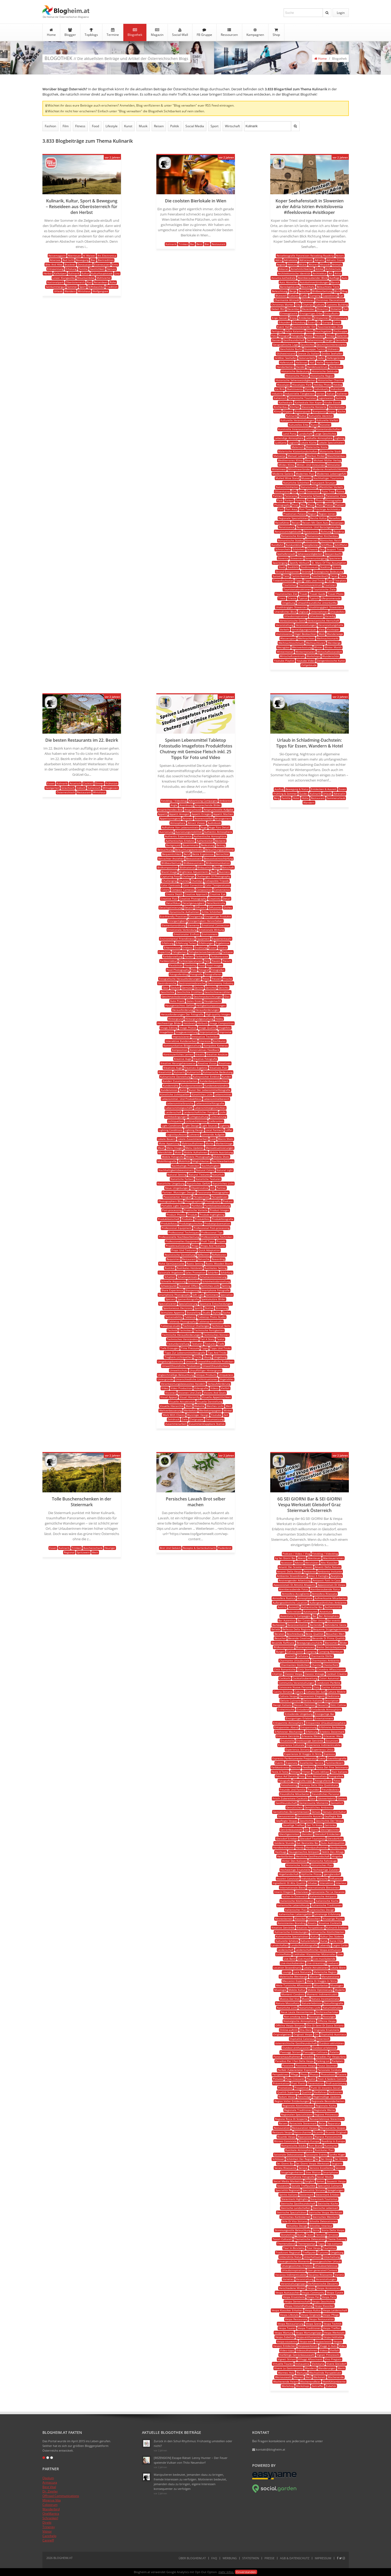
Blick (337, 291)
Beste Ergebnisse (203, 854)
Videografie (201, 1388)
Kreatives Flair (219, 1068)
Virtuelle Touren (283, 2364)
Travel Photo (336, 594)
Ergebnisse (222, 943)
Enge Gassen (280, 318)
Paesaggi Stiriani (290, 2052)
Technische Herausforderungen (181, 1335)
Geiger (329, 340)
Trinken (183, 244)
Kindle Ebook (332, 402)
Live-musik (304, 1958)
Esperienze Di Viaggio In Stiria (303, 1754)
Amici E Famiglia (318, 1576)
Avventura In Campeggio (295, 1616)
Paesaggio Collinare (315, 2052)
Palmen (277, 496)
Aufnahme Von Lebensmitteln (180, 827)
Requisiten (173, 1259)
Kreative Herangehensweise (178, 1063)
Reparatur (334, 2123)
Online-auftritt (289, 2030)
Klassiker (300, 1918)
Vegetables (227, 1379)
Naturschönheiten (287, 487)
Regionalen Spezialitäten (296, 2114)
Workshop (288, 2386)
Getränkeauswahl (291, 1829)
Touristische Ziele (324, 589)
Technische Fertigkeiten (209, 1330)
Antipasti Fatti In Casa (326, 1580)
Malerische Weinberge (293, 1976)
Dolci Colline (338, 1705)
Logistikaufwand (177, 1134)
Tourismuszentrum (310, 585)
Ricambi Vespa (286, 2137)
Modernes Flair (305, 473)
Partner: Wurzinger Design (178, 1192)
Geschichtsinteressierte (331, 344)
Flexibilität (175, 965)
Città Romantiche (285, 1669)
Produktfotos (169, 1223)
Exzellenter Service (311, 1763)
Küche (341, 411)
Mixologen (336, 1985)
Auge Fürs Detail (219, 827)
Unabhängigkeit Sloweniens (326, 607)
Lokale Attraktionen (316, 1967)
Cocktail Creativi (336, 1674)
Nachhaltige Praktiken (185, 1165)
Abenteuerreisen (333, 1558)
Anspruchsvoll (193, 809)
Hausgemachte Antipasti (304, 1852)
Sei (317, 2159)
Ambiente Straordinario (291, 1576)
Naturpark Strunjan (324, 482)
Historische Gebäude (325, 371)
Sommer (72, 287)
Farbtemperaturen (190, 961)
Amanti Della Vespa (289, 1571)
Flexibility (190, 965)
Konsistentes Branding (292, 1923)
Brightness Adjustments (194, 872)
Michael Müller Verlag (327, 460)
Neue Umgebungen (177, 1188)
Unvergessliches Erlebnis (297, 2266)
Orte (301, 491)
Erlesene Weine (311, 1736)
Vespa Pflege (331, 2315)
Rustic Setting (194, 1263)
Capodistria (330, 295)
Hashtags (281, 1852)
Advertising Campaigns (203, 800)
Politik (174, 126)
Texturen (197, 1343)
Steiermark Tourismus (324, 2199)
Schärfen (213, 1272)
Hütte (305, 798)
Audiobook (214, 823)
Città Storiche (306, 1669)
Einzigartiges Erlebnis (299, 1718)
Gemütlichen (294, 1807)
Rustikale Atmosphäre (299, 2150)
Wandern (70, 291)
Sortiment (212, 1295)
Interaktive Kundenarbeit (181, 1041)
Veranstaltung (284, 625)
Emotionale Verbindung (182, 930)
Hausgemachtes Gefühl (179, 1005)
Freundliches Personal (325, 1794)
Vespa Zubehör (284, 2337)
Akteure (292, 264)
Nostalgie (329, 2016)
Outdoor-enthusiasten (296, 2047)
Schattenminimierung (213, 1277)
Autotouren (310, 1611)
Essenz (222, 947)
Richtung (326, 531)
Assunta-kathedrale (283, 278)
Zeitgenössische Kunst (331, 660)
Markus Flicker (316, 456)
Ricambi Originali (336, 2132)
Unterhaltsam (312, 2257)
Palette (334, 2052)
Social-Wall (180, 32)
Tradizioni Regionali (288, 2252)
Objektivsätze (199, 1188)
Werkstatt (319, 2377)
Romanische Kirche (293, 536)
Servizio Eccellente (321, 2168)
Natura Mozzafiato (287, 2003)
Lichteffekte (283, 1954)
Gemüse (187, 987)
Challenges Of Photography (213, 876)
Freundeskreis (330, 1789)
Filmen (306, 1772)
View (322, 629)
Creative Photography (193, 898)
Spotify (198, 1308)
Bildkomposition (167, 867)
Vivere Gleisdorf (336, 2364)
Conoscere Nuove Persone (295, 1687)
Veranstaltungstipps (293, 2283)
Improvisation (208, 1032)
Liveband (332, 1963)
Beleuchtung (279, 291)
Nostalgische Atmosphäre (299, 2021)
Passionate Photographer (213, 1192)
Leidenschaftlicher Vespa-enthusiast (318, 1950)
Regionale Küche (326, 2105)
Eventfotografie (336, 1758)
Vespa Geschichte (323, 2301)
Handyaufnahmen (317, 1847)
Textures (210, 1343)
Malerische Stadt (330, 451)
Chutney (184, 881)
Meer (308, 460)
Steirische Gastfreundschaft (298, 2203)
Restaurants (310, 531)
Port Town (305, 509)
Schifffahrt (341, 545)
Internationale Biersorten (323, 1887)
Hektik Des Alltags (332, 1852)
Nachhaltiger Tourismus (328, 478)
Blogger (70, 32)
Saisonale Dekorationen (289, 2154)
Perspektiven (219, 1197)
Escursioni (332, 1740)
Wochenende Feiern (285, 2381)
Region (312, 514)
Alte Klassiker (329, 1562)
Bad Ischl (68, 260)
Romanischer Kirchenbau (322, 536)
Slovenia (283, 558)
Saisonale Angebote (170, 1272)
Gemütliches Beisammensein (291, 1812)
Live (340, 1954)
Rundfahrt (277, 545)
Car (341, 295)
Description (331, 1700)
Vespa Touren (287, 2328)
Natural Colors (205, 1170)
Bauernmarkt (191, 845)
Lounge (287, 1972)
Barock (335, 282)
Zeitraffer (318, 2386)
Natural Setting (176, 1174)
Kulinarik (73, 273)
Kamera (340, 398)
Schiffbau (327, 545)
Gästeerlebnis (326, 1798)
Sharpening (192, 1290)
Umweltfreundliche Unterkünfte (317, 603)
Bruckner (69, 264)
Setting (226, 1286)
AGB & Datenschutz (294, 2558)
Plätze (329, 505)
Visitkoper (333, 629)
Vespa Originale (311, 2315)
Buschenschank (92, 1548)
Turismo (323, 2252)
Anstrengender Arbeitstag (295, 1580)
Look (213, 1139)
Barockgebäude (289, 287)
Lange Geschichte (325, 433)
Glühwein (333, 349)
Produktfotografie (222, 1219)
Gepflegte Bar (332, 1816)
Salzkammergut (55, 287)
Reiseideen (101, 282)
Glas (227, 996)
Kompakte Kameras (215, 1045)
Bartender (316, 1625)
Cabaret (294, 295)
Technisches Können (216, 1335)
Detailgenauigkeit (193, 903)
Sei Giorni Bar (285, 2163)
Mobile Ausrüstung (221, 1152)
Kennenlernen (284, 1918)
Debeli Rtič (278, 309)
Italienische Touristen (302, 398)
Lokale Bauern (166, 1139)
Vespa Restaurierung (291, 2323)
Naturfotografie (333, 2003)
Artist (337, 273)
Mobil (178, 1152)
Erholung (70, 269)
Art (330, 273)
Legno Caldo (340, 1945)
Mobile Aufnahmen (195, 1152)
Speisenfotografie (188, 1299)
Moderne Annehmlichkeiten (329, 469)
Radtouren (335, 2092)
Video (164, 1388)
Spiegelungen (335, 2190)
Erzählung (201, 947)
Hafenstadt (287, 362)
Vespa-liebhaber (333, 2337)
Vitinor (47, 2531)
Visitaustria (302, 2364)
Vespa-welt (306, 2341)
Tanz (286, 576)
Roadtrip (338, 531)
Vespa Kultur (313, 2310)
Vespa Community (313, 2292)
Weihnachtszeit (315, 643)
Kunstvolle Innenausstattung (296, 429)
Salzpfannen (311, 545)
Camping (315, 295)
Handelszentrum (317, 367)
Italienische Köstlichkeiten (296, 1901)
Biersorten (331, 1642)
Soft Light (198, 1295)
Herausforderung (182, 1010)
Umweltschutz (179, 1370)
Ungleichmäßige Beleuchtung (176, 1375)
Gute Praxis (177, 1001)
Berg (276, 798)
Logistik (293, 442)
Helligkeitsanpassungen (211, 1005)
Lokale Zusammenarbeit (193, 1139)
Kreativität (165, 1072)
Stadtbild (293, 567)
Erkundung (299, 322)
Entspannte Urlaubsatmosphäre (326, 1723)
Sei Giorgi (327, 2159)
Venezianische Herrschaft (323, 620)
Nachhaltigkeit (210, 1165)
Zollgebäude (309, 665)
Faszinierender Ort (304, 327)
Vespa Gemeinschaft (297, 2301)
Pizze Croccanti (294, 2079)
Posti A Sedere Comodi (332, 2079)
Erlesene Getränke (288, 1736)
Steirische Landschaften (296, 2208)
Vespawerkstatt (308, 2346)
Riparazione (305, 2137)
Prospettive (301, 2088)
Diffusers (200, 907)
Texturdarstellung (178, 1343)
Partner (221, 1188)
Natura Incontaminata (325, 1999)
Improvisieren (181, 1036)
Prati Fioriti (298, 2083)
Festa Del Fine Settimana (332, 1767)
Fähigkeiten (179, 952)
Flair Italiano (340, 1772)
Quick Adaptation (209, 1250)
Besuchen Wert (335, 1634)
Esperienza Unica (323, 1749)
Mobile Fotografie (173, 1157)
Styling (217, 1312)
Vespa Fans (329, 2297)
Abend (302, 1558)
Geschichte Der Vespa (329, 1820)
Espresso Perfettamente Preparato (294, 1758)
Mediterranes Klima (290, 460)
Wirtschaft (232, 126)
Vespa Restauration (321, 2319)
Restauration (282, 2128)
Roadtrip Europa (309, 2141)
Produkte (187, 1219)
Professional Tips (212, 1232)
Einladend (302, 1709)
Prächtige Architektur (327, 509)
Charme (316, 1665)
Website (199, 1406)
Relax (322, 2123)
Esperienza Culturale (291, 1745)
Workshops (313, 656)
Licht (223, 1112)
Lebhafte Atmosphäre (319, 438)
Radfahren (320, 2092)
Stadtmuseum (309, 567)
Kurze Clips (336, 1941)
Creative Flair (169, 898)
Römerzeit (311, 540)
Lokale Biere (338, 1967)
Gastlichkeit (97, 269)
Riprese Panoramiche (328, 2137)
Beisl (199, 244)
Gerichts (223, 987)
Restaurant (218, 244)
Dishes (228, 907)
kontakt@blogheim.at (268, 2449)
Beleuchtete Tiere (328, 287)
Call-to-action (295, 1651)
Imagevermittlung (187, 1032)
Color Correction (193, 885)
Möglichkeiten (201, 1161)
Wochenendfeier (310, 2381)
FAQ (214, 2558)
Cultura (299, 1691)
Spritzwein (83, 1552)
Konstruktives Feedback (204, 1050)
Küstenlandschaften (328, 429)
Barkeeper (278, 1625)
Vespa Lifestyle (289, 2315)
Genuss (111, 269)
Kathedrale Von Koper (308, 402)
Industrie (277, 393)
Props (195, 1246)
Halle (320, 362)
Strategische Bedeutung (328, 571)
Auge (204, 827)
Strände (306, 571)
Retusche (204, 1259)
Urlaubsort (316, 616)
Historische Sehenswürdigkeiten (296, 380)
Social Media (194, 126)
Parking (300, 500)
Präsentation (281, 2083)
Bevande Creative (299, 1638)
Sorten (320, 2181)
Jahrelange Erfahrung (327, 1914)
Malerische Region (325, 1972)
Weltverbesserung (170, 1410)
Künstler (325, 424)
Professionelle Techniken (217, 1237)
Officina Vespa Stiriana (290, 2025)
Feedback (308, 1767)
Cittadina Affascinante (331, 1669)
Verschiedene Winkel (292, 2288)
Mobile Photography (198, 1157)
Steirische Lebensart (325, 2208)
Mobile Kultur (296, 1990)
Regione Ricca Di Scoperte (291, 2119)
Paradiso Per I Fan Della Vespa (294, 2061)
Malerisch (297, 447)
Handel (300, 367)
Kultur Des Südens (331, 1936)
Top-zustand (334, 2243)
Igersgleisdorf (331, 1874)
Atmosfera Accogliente (296, 1594)
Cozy (317, 1687)
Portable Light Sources (175, 1205)
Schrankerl (50, 2518)
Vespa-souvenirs (287, 2341)
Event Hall (283, 327)
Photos (314, 2074)
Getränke (330, 1825)
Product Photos (176, 1214)
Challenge (188, 876)
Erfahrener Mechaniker (289, 1731)
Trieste (292, 598)
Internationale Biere (292, 1887)
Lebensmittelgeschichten (210, 1108)
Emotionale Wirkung (211, 930)
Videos (214, 1388)
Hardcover (336, 367)
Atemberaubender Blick (312, 278)
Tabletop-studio (171, 1326)
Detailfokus (173, 903)
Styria (300, 2234)
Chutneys (197, 881)
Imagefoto (224, 1027)
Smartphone (330, 2172)
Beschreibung (295, 1634)
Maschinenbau (336, 456)
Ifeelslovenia (295, 389)
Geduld (175, 987)
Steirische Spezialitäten (291, 2212)
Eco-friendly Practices (173, 916)
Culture (319, 304)
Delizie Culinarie (290, 1700)
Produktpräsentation (217, 1223)
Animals (337, 264)
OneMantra (50, 2513)
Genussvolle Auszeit (309, 1816)
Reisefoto (335, 518)
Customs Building (337, 304)
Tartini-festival (300, 576)
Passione (288, 2065)
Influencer (336, 1878)
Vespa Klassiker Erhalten (287, 2310)
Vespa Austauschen (288, 2292)
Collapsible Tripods (217, 881)
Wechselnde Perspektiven (325, 2372)
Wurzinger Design (198, 1415)
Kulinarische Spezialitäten (292, 1936)
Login (341, 12)
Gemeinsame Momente (313, 1803)
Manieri (314, 1976)
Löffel (228, 1130)
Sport (214, 126)
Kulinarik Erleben (337, 1927)
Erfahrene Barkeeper (332, 1727)
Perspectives (201, 1197)
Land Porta (289, 433)
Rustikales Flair (324, 2150)
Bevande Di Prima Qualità (328, 1638)
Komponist (319, 411)
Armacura (49, 2482)
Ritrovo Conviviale (285, 2141)
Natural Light (224, 1170)
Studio (207, 1312)
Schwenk (312, 549)
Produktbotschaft (168, 1219)
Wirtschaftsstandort (329, 651)
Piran (295, 505)
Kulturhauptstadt (102, 273)
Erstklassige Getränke (309, 1740)
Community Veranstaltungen (296, 1683)
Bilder (343, 1642)
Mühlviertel (103, 278)
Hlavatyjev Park (301, 384)
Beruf (187, 854)
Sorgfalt (309, 2181)
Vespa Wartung (283, 2332)
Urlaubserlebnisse (326, 2266)
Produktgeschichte (190, 1223)
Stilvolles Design (297, 2226)
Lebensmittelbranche (180, 1103)
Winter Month (333, 647)
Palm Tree (328, 491)
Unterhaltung (331, 2257)
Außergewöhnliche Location (290, 1602)
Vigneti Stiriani (287, 2359)
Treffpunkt (309, 2252)
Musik (143, 126)
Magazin (157, 32)
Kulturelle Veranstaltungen (297, 420)
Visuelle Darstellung (209, 1401)
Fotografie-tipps (303, 1780)
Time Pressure (190, 1348)
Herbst (47, 273)
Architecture (333, 269)
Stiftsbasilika (96, 287)
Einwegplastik (289, 313)
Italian (331, 393)
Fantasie (227, 952)
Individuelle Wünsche (314, 1878)
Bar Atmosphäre (329, 1616)
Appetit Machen (223, 814)
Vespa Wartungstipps (308, 2332)
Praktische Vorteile (196, 1210)
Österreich (313, 491)
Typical (303, 598)
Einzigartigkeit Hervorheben (205, 921)
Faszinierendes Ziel (330, 327)
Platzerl (340, 505)
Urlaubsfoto (337, 611)
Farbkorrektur (168, 961)
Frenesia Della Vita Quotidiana (318, 1785)
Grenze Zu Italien (308, 353)
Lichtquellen (175, 1121)
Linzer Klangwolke (63, 278)
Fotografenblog (178, 974)
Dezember (308, 309)
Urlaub (58, 291)
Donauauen (85, 264)
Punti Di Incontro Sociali (326, 2088)
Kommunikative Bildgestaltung (182, 1045)
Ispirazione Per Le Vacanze (328, 1892)
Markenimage (224, 1143)
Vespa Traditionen (309, 2328)
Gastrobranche (167, 983)
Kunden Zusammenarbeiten (180, 1081)
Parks (310, 500)
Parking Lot (323, 2061)
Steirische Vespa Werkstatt (325, 2212)
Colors (165, 889)
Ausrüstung (166, 832)
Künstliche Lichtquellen (174, 1094)
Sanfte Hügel (337, 2154)
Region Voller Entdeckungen (291, 2101)
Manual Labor (296, 456)
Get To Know (314, 1825)
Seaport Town (335, 549)
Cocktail (88, 783)
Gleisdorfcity (335, 1838)
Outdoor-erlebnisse (324, 2047)
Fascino (295, 1767)
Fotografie (297, 335)
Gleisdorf (307, 1834)
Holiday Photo (322, 384)
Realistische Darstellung (180, 1254)
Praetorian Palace (294, 514)
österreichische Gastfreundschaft (296, 2043)
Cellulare (303, 1656)
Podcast (228, 1201)
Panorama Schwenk (311, 496)
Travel (303, 594)
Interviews (302, 1892)
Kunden (226, 1076)
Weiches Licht (215, 1406)
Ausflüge (334, 278)
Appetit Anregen (179, 814)
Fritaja (331, 335)
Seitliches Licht (210, 1286)
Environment (210, 934)
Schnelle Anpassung (173, 1281)
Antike (319, 269)
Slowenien (296, 558)
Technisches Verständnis (182, 1339)
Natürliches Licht (223, 1183)
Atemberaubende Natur (325, 1589)
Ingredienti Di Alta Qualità (289, 1883)
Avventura (326, 1611)
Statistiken (250, 2558)
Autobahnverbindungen (314, 282)
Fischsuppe (340, 331)
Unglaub (303, 611)
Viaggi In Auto (328, 2346)
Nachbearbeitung (223, 1161)
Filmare (295, 1772)
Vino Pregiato (333, 2359)
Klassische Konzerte (314, 407)
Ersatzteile (287, 1740)
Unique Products (206, 1375)
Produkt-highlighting (212, 1214)
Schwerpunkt (169, 1286)
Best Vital (49, 2487)
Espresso (329, 1754)
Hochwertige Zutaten (325, 1869)
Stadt (282, 567)
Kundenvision (169, 1090)
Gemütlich (337, 1803)
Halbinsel (301, 362)
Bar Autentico (286, 1620)
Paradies (307, 2056)
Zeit (225, 1415)
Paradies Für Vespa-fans (331, 2056)
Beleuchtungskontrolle (189, 849)
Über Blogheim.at (192, 2558)
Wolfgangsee (100, 291)
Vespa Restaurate (296, 2319)
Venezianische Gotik (292, 620)
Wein (95, 1552)
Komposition (180, 1050)
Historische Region (322, 376)
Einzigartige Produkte (217, 916)
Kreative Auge (182, 1059)
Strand (336, 567)
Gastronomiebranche (192, 983)
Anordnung (186, 805)
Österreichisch (66, 792)
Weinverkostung (302, 647)
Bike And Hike (53, 264)
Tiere (343, 576)
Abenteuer (74, 255)
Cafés (304, 295)
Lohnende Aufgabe (213, 1134)
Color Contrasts (170, 885)
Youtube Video (305, 660)
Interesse (205, 1041)
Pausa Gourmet (327, 2065)
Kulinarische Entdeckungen (291, 1932)
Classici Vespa (293, 1674)
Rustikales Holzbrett (189, 1268)
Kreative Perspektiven (310, 1927)
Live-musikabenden (292, 1963)
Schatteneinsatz (188, 1277)
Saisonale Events (316, 2154)
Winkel (228, 1410)
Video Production (181, 1388)
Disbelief (336, 309)
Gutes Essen (194, 1001)
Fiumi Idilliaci (321, 1772)
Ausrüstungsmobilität (188, 832)
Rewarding (218, 1259)
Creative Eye (217, 894)
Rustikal (170, 1268)
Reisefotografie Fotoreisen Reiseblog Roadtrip (305, 255)
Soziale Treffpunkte (303, 2185)
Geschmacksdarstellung (176, 996)
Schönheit (299, 549)
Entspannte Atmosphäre (288, 1723)
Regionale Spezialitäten (293, 518)
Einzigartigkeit (177, 921)
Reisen (159, 126)
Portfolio (196, 1205)
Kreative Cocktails (330, 1923)
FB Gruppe (204, 32)
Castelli (290, 1656)
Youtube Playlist (284, 660)
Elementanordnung (173, 925)
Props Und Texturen (183, 1250)
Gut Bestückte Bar (307, 1843)
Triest (281, 598)
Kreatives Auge (172, 1068)
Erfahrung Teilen (186, 943)
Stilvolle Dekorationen (323, 2221)
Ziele (184, 1419)
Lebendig (325, 1945)
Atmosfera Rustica (283, 1598)
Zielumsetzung (214, 1419)
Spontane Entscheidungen (216, 1303)
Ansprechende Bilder (208, 805)
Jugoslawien (325, 398)
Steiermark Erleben (328, 2194)
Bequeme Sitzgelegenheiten (330, 1629)
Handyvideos (338, 1847)
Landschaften (279, 1945)
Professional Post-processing (211, 1228)
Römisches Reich (330, 540)
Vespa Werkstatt (334, 2332)
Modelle (340, 1990)
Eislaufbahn (331, 313)
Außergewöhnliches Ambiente (327, 1602)
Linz (117, 273)
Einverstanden (246, 2572)
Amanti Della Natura (328, 1567)
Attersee (55, 260)
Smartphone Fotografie (215, 1290)
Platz (320, 505)
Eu (318, 322)
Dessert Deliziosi (304, 1705)
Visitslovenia (284, 634)
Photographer (333, 500)
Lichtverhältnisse (196, 1121)
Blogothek (135, 32)
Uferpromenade (331, 598)
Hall (312, 362)
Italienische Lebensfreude (293, 1905)
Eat (346, 309)
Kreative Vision (207, 1063)
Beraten (279, 1634)
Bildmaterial (187, 867)
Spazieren (335, 558)
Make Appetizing (169, 1143)
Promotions (285, 2088)
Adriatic (319, 260)
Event (336, 322)
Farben (189, 956)
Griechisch (67, 788)
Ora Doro (305, 2030)
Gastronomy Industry (220, 983)
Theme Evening (336, 2239)
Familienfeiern (335, 1763)
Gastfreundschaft (294, 340)
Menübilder (165, 1152)
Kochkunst (219, 1041)
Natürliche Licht (287, 2007)
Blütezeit (281, 295)
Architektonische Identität (294, 273)
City (298, 304)
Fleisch (227, 961)
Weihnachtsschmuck (291, 643)
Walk (322, 634)
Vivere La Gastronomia (288, 2368)
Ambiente (225, 800)
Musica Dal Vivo (290, 1999)
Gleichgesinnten (289, 1834)
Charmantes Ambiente (326, 1660)
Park (280, 500)
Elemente (194, 925)
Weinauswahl (283, 2377)
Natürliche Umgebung (171, 1183)
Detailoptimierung (170, 907)
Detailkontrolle (215, 903)
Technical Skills (220, 1326)
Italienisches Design (321, 1910)
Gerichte (210, 987)
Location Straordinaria (287, 1967)
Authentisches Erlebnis (180, 841)
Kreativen (225, 1063)
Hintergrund (175, 1019)
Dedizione (333, 1696)
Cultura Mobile (336, 1691)
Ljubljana (281, 442)
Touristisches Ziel (286, 594)
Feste (309, 331)
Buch (214, 872)
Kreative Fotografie (205, 1059)
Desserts (322, 1705)
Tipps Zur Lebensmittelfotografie (185, 1352)
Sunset (277, 576)
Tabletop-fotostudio (210, 1321)
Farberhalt (201, 956)
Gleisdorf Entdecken (327, 1834)
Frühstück (112, 783)
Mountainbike (85, 278)
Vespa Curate (335, 2292)
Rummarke (331, 2145)
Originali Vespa (302, 2034)
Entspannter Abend (286, 1727)
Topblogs (91, 32)
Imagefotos (167, 1032)
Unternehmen (319, 611)
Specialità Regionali (288, 2190)
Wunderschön (330, 656)
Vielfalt (225, 1388)
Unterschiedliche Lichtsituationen (196, 1379)
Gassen (276, 340)
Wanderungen (326, 2368)
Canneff (48, 2540)
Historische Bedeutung (295, 371)
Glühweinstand (286, 353)
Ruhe (113, 282)
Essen (311, 322)
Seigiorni (337, 2163)
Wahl (189, 1406)
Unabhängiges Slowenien (291, 607)
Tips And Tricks (217, 1352)
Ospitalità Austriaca (333, 2034)
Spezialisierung (188, 1303)
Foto (274, 335)
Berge (292, 291)
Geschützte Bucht (291, 349)
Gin (306, 1829)
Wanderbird (51, 2509)
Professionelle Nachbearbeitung (179, 1237)
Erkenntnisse (172, 947)
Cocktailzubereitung (305, 1678)
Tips (329, 580)
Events (279, 1763)
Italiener (342, 393)
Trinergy (48, 2527)
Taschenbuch (320, 576)
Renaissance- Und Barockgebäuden (318, 527)
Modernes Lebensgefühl (331, 473)
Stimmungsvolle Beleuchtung (293, 2230)
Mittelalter (334, 465)
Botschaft (228, 867)
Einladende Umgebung (299, 1714)
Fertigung (277, 331)
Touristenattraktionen (297, 589)
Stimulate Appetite (172, 1312)
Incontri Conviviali (288, 1878)
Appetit (162, 814)
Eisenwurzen (102, 264)
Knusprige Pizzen (333, 1918)
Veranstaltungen (305, 625)
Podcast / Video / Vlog (296, 1553)
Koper (331, 411)
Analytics (336, 1576)
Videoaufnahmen (306, 2350)
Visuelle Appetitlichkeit (216, 1397)
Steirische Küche (327, 2203)
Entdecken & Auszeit (324, 789)
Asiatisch (75, 783)
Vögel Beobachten (305, 634)
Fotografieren (213, 974)
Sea (322, 549)
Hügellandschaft (289, 1874)
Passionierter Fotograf (177, 1197)
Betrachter (222, 854)
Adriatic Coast (335, 260)
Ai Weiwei (89, 255)
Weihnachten (306, 638)
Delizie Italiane (312, 1700)
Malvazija (279, 456)
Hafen (321, 358)
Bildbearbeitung (322, 291)
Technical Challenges (196, 1326)
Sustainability (173, 1317)
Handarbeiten (285, 367)
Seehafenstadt (286, 554)
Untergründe (165, 1379)
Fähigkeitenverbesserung (204, 952)
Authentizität (204, 841)
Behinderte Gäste (335, 1625)
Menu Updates (194, 1148)
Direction (322, 309)
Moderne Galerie (283, 473)
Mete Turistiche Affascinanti (294, 1985)
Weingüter (283, 647)
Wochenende (336, 2377)
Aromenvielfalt (204, 818)
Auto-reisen (294, 1611)
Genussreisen (286, 1816)
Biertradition (106, 260)
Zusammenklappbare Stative (207, 1424)
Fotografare (336, 1776)
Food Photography (178, 970)
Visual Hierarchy (189, 1397)
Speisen (170, 1299)
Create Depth (174, 894)
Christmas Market (282, 304)
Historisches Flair (322, 1865)
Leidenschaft (173, 1112)
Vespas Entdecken (284, 2346)
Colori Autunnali (330, 1678)
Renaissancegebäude (288, 531)
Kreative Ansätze (217, 1054)
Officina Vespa (327, 2021)
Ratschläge (304, 2096)
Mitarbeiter (321, 1985)
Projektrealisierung (178, 1246)
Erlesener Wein (333, 1736)
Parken (289, 500)
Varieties (288, 2279)
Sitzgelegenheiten (292, 2172)
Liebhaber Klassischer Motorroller (314, 1954)
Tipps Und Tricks (314, 580)
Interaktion (326, 1883)
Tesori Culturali (282, 2239)
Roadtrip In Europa (333, 2141)
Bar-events (333, 1620)
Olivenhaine (282, 491)
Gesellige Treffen (293, 1825)
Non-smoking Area (295, 2016)
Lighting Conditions (171, 1130)
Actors (340, 255)
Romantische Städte (290, 540)
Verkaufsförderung (218, 1384)
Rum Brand (315, 2145)
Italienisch (280, 398)
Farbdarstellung (173, 956)
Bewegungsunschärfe (309, 1642)
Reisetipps (337, 522)
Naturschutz (308, 487)
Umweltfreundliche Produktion (181, 1366)
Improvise (225, 1032)
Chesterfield (330, 1665)
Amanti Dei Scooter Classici (295, 1567)
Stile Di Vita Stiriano (294, 2221)
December (293, 309)
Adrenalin (339, 793)
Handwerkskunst (283, 1847)
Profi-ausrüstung (336, 2083)
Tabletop (190, 1317)
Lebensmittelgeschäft (178, 1108)
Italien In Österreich (295, 1896)
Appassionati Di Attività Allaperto (294, 1585)
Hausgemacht (212, 1001)
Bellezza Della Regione (296, 1629)
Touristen (330, 585)
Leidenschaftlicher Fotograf (201, 1112)
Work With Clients (174, 1415)
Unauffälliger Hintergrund (206, 1370)
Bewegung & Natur (297, 789)
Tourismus (289, 585)
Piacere (341, 2074)
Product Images (219, 1210)
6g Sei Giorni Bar (285, 1558)
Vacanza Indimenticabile (290, 2274)
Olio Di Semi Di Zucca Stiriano (325, 2025)
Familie (83, 269)
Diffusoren (215, 907)
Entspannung (55, 269)
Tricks (197, 1357)
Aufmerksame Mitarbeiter (331, 1598)
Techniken (185, 1330)
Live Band (290, 1958)
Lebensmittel (223, 1094)
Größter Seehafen (286, 358)
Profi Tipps (207, 1241)
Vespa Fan (313, 2297)
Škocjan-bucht (333, 554)
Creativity (215, 898)
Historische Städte (297, 1865)
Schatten (169, 1277)
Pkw (303, 505)
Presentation (315, 2083)
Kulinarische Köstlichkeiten (327, 1932)
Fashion (50, 126)
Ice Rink (280, 389)
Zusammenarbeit (176, 1424)
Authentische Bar (312, 1607)
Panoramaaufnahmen (286, 2056)
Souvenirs (283, 2185)
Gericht (198, 987)
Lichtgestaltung (198, 1116)
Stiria (316, 2230)
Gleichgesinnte (329, 1829)
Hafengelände (335, 358)
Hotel (296, 798)
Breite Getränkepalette (330, 1647)
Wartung (301, 2372)
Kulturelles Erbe (299, 424)
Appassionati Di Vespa (331, 1585)
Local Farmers (214, 1130)
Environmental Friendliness (177, 938)
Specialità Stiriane (313, 2190)
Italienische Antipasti (323, 1896)
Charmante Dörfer (322, 1656)
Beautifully (308, 287)
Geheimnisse (315, 340)
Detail (226, 898)
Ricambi (318, 2132)
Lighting (339, 438)
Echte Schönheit (212, 912)
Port (280, 509)
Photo (319, 500)
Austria (282, 1607)
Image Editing (168, 1027)
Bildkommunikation (218, 863)
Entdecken (305, 318)
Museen (306, 478)
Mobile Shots (221, 1157)
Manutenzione (330, 1976)
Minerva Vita (51, 2500)
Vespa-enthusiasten (308, 2337)
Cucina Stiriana (282, 1691)
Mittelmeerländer (299, 469)
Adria (278, 260)
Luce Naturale (302, 1972)
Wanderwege (335, 634)
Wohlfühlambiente (334, 2381)
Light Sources (209, 1125)
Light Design (191, 1125)
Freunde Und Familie (293, 1789)
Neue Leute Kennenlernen (297, 2012)
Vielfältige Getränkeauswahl (297, 2355)
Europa (326, 322)
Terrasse (332, 2234)
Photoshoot (328, 2074)
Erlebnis (187, 947)
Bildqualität (204, 867)
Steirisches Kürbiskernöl (295, 2217)
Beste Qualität (314, 1634)
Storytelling (193, 1312)
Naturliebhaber (332, 2007)
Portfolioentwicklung (217, 1205)
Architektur (320, 273)
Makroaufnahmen (192, 1143)
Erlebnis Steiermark (332, 1731)
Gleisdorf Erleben (287, 1838)
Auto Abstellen (288, 282)
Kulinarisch (194, 1072)
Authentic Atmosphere (218, 832)
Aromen (187, 818)
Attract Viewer (197, 823)
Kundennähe (171, 1085)
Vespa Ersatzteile (294, 2297)
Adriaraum (305, 260)
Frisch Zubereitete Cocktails (290, 1798)
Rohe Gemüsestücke (171, 1263)
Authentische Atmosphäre (210, 836)
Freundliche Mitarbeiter (295, 1794)
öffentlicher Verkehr (330, 487)
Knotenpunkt (303, 411)
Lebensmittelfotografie (210, 1103)
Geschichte (307, 344)
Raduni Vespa (286, 2096)
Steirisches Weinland (325, 2217)
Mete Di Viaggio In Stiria (322, 1981)
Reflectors (203, 1254)
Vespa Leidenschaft (335, 2310)
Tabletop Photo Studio (212, 1317)
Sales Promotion (195, 1272)
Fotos (309, 335)
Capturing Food (170, 876)
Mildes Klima (286, 465)
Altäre (303, 264)
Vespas (337, 2341)
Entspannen (321, 318)
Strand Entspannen (288, 571)
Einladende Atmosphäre (326, 1709)
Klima (277, 411)
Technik (172, 1330)
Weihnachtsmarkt (328, 638)
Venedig (330, 616)
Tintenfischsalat (283, 580)
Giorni (314, 1829)
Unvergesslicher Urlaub (326, 2261)
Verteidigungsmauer (304, 629)
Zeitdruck (173, 1419)
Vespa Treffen (331, 2328)
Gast (313, 1798)
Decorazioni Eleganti (312, 1696)
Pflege (294, 2074)
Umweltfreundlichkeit (215, 1366)
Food (95, 126)
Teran (334, 576)
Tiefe (221, 1343)
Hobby (219, 1019)
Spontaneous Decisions (177, 1308)
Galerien (342, 335)
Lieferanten (216, 1121)
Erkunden (284, 322)
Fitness (80, 126)
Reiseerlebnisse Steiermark (327, 2119)
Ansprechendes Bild (170, 809)
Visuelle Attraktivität (182, 1401)
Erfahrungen (206, 943)
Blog (344, 291)
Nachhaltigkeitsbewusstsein (176, 1170)
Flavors (216, 961)
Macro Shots (225, 1139)
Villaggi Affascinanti (310, 2359)
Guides (303, 793)
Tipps (298, 580)
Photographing (194, 1201)
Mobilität (184, 1161)
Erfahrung (168, 943)
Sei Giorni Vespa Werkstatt (312, 2163)
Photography (282, 505)
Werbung (230, 2558)
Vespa (311, 2288)
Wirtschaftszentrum (292, 656)
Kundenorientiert (191, 1085)
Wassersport (288, 638)
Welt (229, 1406)
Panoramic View (336, 496)
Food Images (214, 965)
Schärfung (227, 1272)
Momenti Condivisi (293, 1994)
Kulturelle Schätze (287, 1941)
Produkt (192, 1214)
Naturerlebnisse (311, 2003)
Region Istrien (327, 514)
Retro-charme (302, 2132)
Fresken (319, 335)
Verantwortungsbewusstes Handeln (183, 1384)
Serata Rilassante (285, 2168)
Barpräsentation (297, 1625)
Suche (226, 1312)
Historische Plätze (296, 376)
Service (303, 2168)
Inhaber (312, 1883)
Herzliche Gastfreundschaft (313, 1856)
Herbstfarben (285, 1856)
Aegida (281, 264)
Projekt (221, 1241)
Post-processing (172, 1210)
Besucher (304, 291)
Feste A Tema (280, 1772)
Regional (69, 1552)
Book (217, 867)
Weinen (298, 2377)
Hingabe (337, 1856)
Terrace (320, 2234)
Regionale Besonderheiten (327, 2101)
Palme (340, 491)
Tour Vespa (314, 2248)
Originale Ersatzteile (326, 2030)
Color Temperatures (217, 885)
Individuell (337, 389)
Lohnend (194, 1134)
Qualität (306, 2092)
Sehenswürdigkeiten (309, 554)
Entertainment (324, 1718)
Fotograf (284, 335)
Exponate (292, 1763)
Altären (313, 264)
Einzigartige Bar (324, 1714)
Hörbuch (202, 1023)
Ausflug (278, 789)
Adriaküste (290, 260)
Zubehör (331, 2386)
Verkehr (284, 629)
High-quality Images (218, 1014)
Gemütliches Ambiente (318, 1807)
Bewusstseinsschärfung (218, 858)
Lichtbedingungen (176, 1116)
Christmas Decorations (330, 300)
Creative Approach (196, 894)
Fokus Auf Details (286, 1776)
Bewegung (82, 260)
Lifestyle (112, 126)
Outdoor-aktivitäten (331, 2043)
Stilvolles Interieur (320, 2226)
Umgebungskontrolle (170, 1361)
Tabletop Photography (182, 1321)
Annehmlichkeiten (302, 269)
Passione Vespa (305, 2065)
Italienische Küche (327, 1901)
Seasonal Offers (189, 1286)
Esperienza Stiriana (297, 1749)
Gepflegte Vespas (287, 1820)
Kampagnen (255, 32)
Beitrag (220, 845)
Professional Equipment (176, 1228)
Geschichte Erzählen (189, 992)
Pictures (278, 2079)
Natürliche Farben (181, 1179)
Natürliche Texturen (208, 1179)
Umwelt (190, 1361)
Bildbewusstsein (193, 863)
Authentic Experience (178, 836)
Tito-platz (340, 580)
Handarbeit (332, 362)
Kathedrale (286, 402)
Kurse (323, 1941)
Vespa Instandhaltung (298, 2306)
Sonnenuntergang (316, 558)
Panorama (290, 496)
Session (340, 2168)
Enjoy (293, 318)
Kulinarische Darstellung (175, 1076)
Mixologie (280, 1990)
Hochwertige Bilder (169, 1023)
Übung (207, 1357)
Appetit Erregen (201, 814)
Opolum (48, 2478)
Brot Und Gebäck (170, 1548)
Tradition (112, 287)
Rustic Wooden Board (219, 1263)
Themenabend (286, 2243)
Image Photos (187, 1027)
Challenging (169, 881)
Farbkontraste (219, 956)
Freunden (314, 1789)
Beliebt (275, 1629)
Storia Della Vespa (332, 2230)
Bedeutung (207, 845)
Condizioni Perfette (328, 1683)
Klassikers (314, 1918)
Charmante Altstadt (286, 300)
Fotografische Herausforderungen (180, 978)
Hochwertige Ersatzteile (295, 1869)
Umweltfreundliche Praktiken (215, 1361)
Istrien (320, 393)
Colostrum (50, 2504)
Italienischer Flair (296, 1910)
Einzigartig (195, 916)
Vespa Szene (313, 2323)
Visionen (170, 1392)
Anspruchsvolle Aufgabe (218, 809)
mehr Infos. (226, 2572)
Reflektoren (219, 1254)
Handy (300, 1847)
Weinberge (334, 643)
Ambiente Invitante (330, 1571)
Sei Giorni (341, 2159)
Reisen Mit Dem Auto (315, 522)
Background (173, 845)
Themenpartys (306, 2243)
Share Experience (172, 1290)
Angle (173, 805)
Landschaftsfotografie (303, 1945)
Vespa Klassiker (324, 2306)
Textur (220, 1339)
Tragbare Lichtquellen (178, 1357)
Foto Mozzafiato (317, 1776)
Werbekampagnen (210, 1410)
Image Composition (222, 1023)
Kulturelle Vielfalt (327, 420)
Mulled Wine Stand (287, 478)
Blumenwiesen (305, 1647)
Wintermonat (285, 651)
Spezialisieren (168, 1303)
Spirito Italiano (288, 2194)
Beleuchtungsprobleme (219, 849)
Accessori (287, 1562)
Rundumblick (294, 545)
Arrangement (223, 818)
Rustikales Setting (215, 1268)
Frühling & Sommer (285, 793)
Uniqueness (226, 1375)
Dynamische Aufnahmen (184, 912)
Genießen (341, 340)
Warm (341, 2368)
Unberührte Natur (290, 2257)
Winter (318, 647)
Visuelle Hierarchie (172, 1406)
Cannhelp (49, 2536)
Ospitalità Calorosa (302, 2039)
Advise (299, 1562)
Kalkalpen (60, 273)
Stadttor (325, 567)
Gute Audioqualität (333, 1843)
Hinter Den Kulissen (294, 1861)
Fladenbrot (225, 1548)
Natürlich (218, 1174)
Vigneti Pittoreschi (328, 2355)
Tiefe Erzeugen (169, 1348)
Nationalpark (55, 282)
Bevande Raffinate (283, 1642)
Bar (192, 244)
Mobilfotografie (167, 1161)
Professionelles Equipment (182, 1241)
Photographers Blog (170, 1201)
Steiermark (306, 2194)
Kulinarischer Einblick (206, 1076)
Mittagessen (110, 788)
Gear (166, 987)
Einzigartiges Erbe (311, 313)
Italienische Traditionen (327, 1905)
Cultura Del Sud (315, 1691)
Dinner (99, 783)
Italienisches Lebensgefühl (295, 1914)
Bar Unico (319, 1620)
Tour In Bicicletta (294, 2248)
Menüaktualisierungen (220, 1148)
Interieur (340, 1883)
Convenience (222, 889)
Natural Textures (199, 1174)
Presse (269, 2558)
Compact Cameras (182, 889)
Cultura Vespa (288, 1696)
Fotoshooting (289, 1785)
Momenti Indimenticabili (322, 1994)
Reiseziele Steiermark (303, 2123)
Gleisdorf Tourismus (312, 1838)
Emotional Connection (215, 925)
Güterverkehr (307, 358)
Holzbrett (189, 1023)
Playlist (311, 2079)
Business (224, 872)
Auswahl (294, 1607)
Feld (207, 961)
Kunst (128, 126)
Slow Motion (313, 2172)
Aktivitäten (312, 1562)
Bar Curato (304, 1620)
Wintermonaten (305, 651)
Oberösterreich (75, 282)
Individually (321, 389)
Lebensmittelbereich (216, 1099)
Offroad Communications (60, 2496)
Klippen (288, 411)
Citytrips (307, 304)
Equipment (203, 938)
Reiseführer (282, 522)
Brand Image (169, 872)
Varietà (339, 2274)
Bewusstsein (194, 858)
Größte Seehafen (331, 353)
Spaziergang (280, 562)
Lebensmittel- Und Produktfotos (181, 1099)
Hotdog (337, 384)
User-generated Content (322, 2270)
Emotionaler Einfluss (187, 934)
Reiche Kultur (318, 518)
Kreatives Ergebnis (195, 1068)
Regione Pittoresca (326, 2114)
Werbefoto (190, 1410)
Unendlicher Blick (285, 611)
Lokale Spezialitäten (331, 442)
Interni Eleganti (284, 1892)
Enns (115, 264)
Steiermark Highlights (294, 2199)
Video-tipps (287, 2350)
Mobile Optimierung (320, 1990)
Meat (161, 1148)
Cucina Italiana (331, 1687)
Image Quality (207, 1027)
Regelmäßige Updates (326, 2096)
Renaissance (286, 527)
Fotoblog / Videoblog (174, 800)
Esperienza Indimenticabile (323, 1745)
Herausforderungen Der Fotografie (182, 1014)
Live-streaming (316, 1963)
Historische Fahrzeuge (323, 1861)
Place (311, 505)
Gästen (341, 1798)
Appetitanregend (170, 818)
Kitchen (294, 407)
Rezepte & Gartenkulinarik (199, 1548)
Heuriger (109, 1548)
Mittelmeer (279, 469)
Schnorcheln (282, 549)
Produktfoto (202, 1219)
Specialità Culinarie (330, 2185)
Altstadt (325, 264)
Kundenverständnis (216, 1085)
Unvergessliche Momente (294, 2261)
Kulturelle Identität (321, 416)
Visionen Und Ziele (190, 1392)
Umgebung (288, 603)
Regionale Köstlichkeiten (298, 2105)
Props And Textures (213, 1246)
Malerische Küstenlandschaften (298, 451)
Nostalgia (315, 2016)
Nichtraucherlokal (327, 2012)
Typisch (314, 598)
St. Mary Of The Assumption (328, 562)
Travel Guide (318, 594)
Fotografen (217, 970)
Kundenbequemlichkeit (214, 1081)
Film (66, 126)
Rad (89, 282)
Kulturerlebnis (309, 1941)
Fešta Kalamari (294, 331)
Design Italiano (282, 1705)
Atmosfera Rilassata (324, 1594)
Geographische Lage (285, 344)
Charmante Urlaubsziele (294, 1660)
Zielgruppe (196, 1419)
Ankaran (283, 269)
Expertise (164, 952)
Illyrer (308, 389)
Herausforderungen (207, 1010)
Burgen (280, 1651)
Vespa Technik (332, 2323)
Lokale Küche (308, 442)
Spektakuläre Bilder (213, 1299)
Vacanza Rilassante (320, 2274)
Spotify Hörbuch (299, 562)
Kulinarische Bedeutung (218, 1072)
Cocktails (284, 1678)
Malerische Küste (317, 447)
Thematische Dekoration (309, 2239)
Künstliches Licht (202, 1094)
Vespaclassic (323, 2341)
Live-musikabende (324, 1958)
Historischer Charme (330, 380)
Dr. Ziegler (50, 2491)
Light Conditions (172, 1125)
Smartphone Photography (174, 1295)
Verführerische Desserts (323, 2283)
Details (188, 907)
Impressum (323, 2558)
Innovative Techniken (205, 1036)
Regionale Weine (324, 2110)
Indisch (80, 788)
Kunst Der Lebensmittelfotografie (209, 1090)
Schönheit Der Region (299, 2159)
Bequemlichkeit (171, 854)
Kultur (85, 273)
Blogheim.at (66, 10)
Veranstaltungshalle (330, 625)
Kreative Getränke (283, 1927)
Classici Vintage (314, 1674)
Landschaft (305, 433)
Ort (294, 491)
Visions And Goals (215, 1392)
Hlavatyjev (283, 384)
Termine (113, 32)
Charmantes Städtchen (295, 1665)
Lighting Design (194, 1130)
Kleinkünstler (337, 407)
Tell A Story (207, 1339)
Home (51, 32)
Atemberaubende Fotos (293, 1589)
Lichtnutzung (218, 1116)
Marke (209, 1143)
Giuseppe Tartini (314, 349)
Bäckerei (220, 841)
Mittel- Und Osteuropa (311, 465)
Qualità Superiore (288, 2092)
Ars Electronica (106, 255)
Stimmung (222, 1308)
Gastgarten (52, 788)
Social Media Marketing (288, 2181)
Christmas (307, 300)
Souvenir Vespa (336, 2181)
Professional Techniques (183, 1232)
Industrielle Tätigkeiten (299, 393)
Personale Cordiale (329, 2070)
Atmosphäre (177, 823)
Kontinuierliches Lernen (178, 1054)
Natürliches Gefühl (198, 1183)
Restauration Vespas (305, 2128)
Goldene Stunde (284, 1843)
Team (309, 2234)
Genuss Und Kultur (334, 1812)
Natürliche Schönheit (296, 482)
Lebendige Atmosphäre (289, 438)
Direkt (46, 2522)
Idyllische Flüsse (311, 1874)
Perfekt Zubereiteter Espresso (296, 2070)
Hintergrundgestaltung (199, 1019)
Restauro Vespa (282, 2132)
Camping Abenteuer (330, 1651)
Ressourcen (229, 32)
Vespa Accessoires (328, 2288)
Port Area (291, 509)
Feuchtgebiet (323, 331)
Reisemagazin (57, 255)
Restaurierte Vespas (332, 2128)
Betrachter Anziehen (171, 858)
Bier (93, 260)
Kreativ (199, 1054)
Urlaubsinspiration (295, 616)
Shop (276, 32)
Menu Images (174, 1148)
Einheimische (286, 1709)
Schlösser (278, 2159)
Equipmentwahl (222, 938)
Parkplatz (338, 2061)
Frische (227, 978)
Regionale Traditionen (298, 2110)
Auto (345, 278)
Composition (204, 889)
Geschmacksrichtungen (207, 996)
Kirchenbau (281, 407)
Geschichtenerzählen (217, 992)
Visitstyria (318, 2364)
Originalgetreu (282, 2034)
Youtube (216, 1415)
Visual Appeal (168, 1397)
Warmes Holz (286, 2372)
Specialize (226, 1295)
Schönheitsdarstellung (216, 1281)
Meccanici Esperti (293, 1981)
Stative (209, 1308)
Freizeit (216, 978)
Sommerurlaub (336, 798)
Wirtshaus (84, 291)
